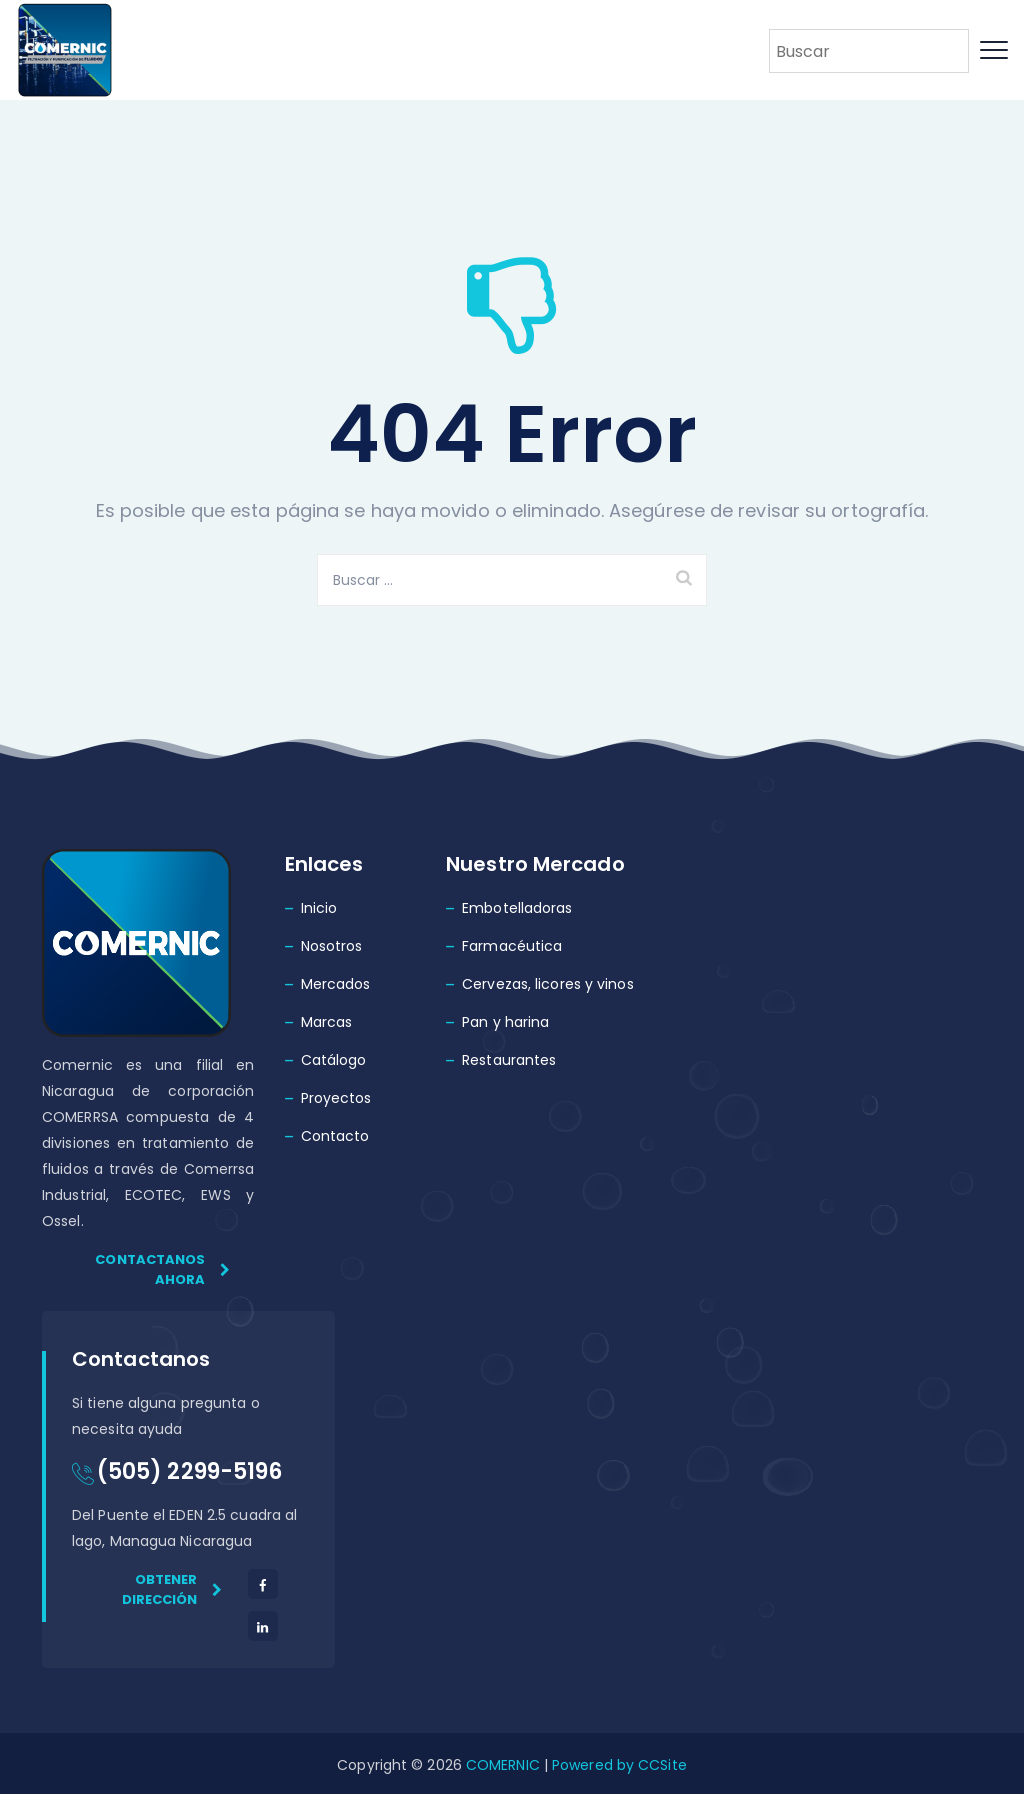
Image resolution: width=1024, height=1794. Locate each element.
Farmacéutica (512, 946)
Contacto (335, 1136)
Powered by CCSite (617, 1765)
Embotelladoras (517, 908)
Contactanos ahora (162, 1269)
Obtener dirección (172, 1589)
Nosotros (332, 946)
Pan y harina (505, 1022)
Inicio (319, 908)
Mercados (336, 984)
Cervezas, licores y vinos (548, 984)
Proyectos (336, 1098)
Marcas (327, 1022)
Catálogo (334, 1060)
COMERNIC (503, 1765)
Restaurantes (509, 1060)
